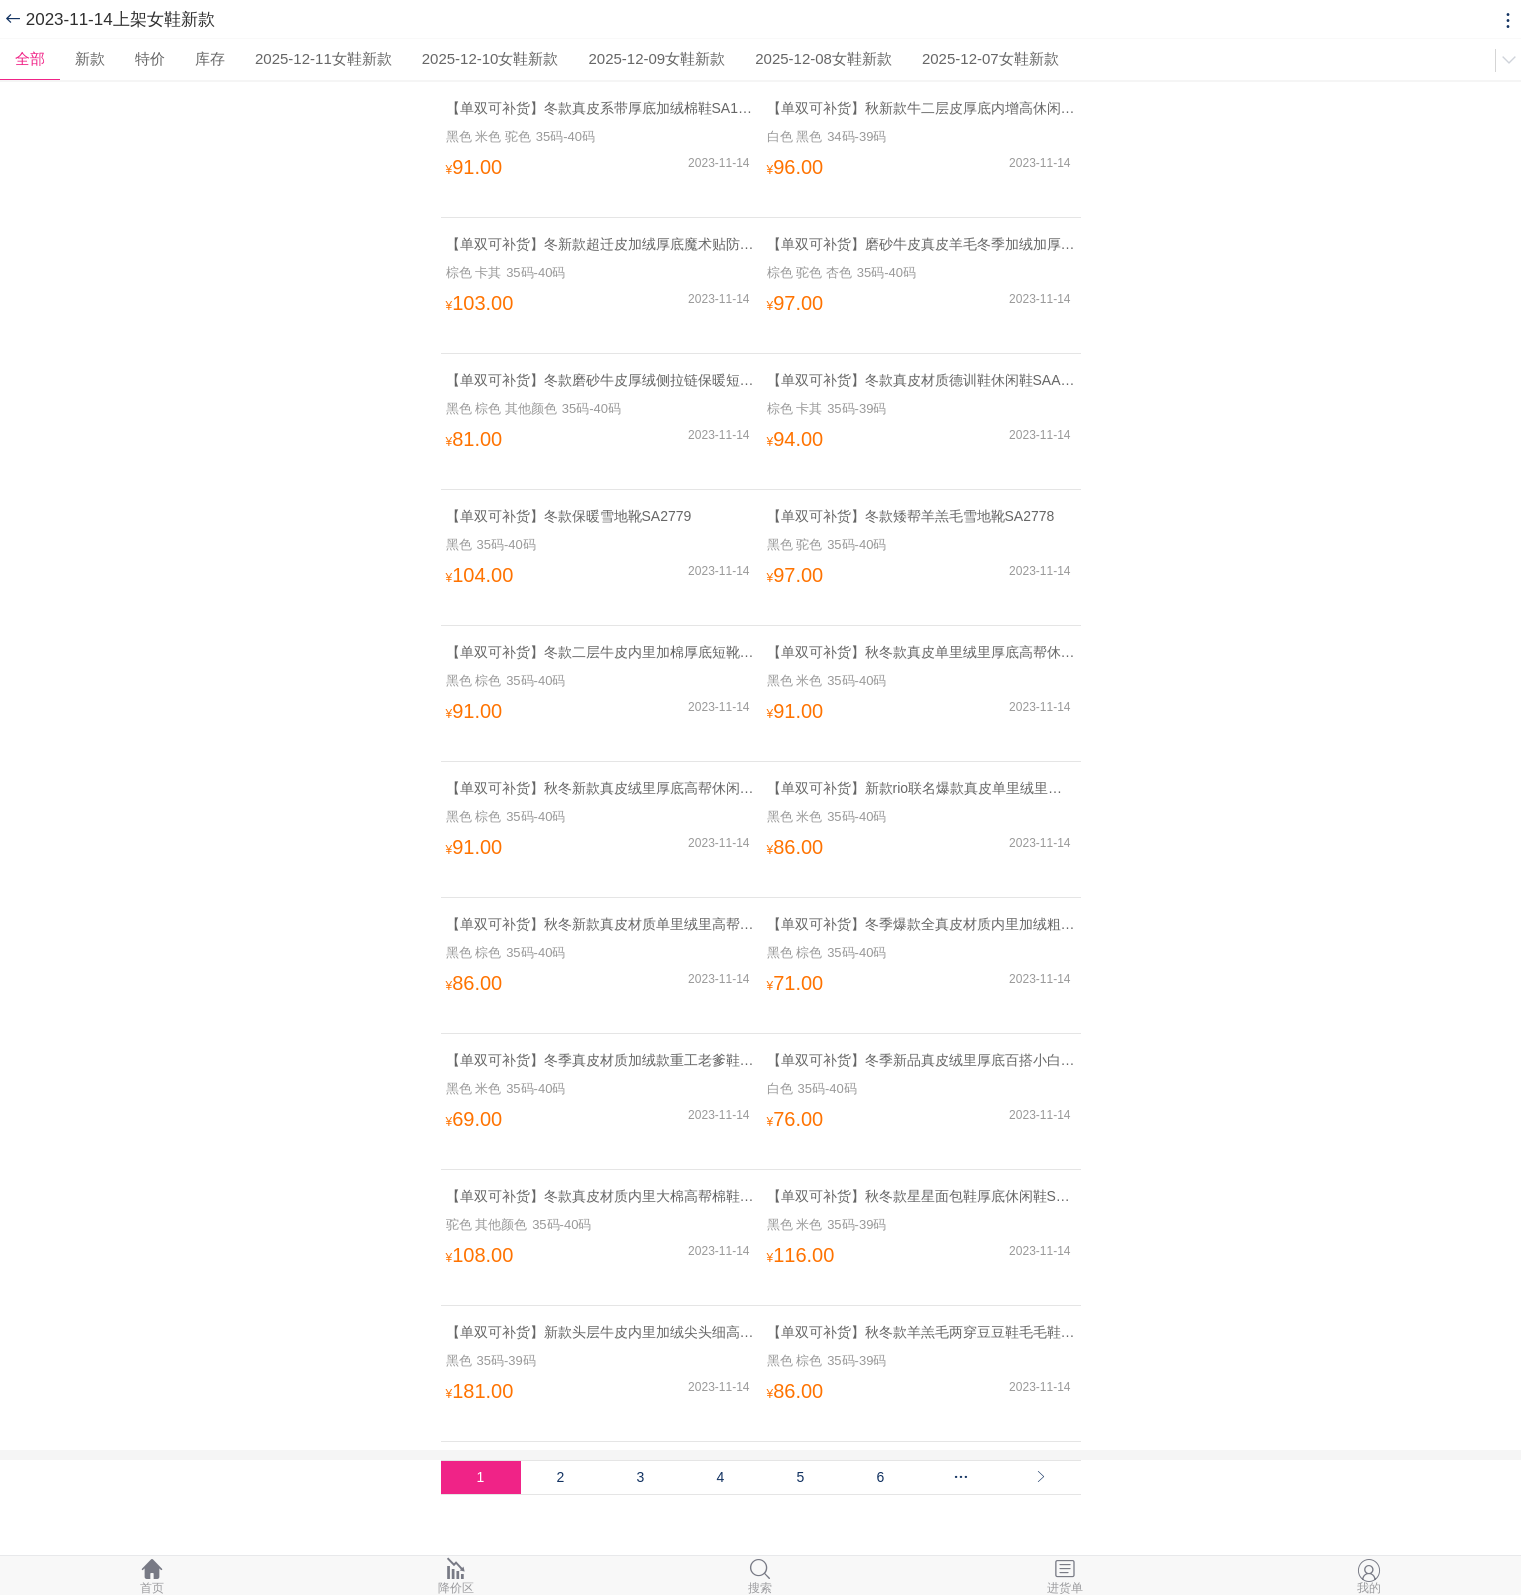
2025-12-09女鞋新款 (656, 58)
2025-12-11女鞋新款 (323, 58)
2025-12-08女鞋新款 (823, 58)
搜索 (760, 1575)
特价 (150, 58)
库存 (210, 58)
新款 (90, 58)
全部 (30, 58)
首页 (152, 1575)
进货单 (1065, 1575)
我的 (1369, 1575)
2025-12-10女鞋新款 (490, 58)
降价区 (456, 1575)
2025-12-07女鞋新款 (990, 58)
